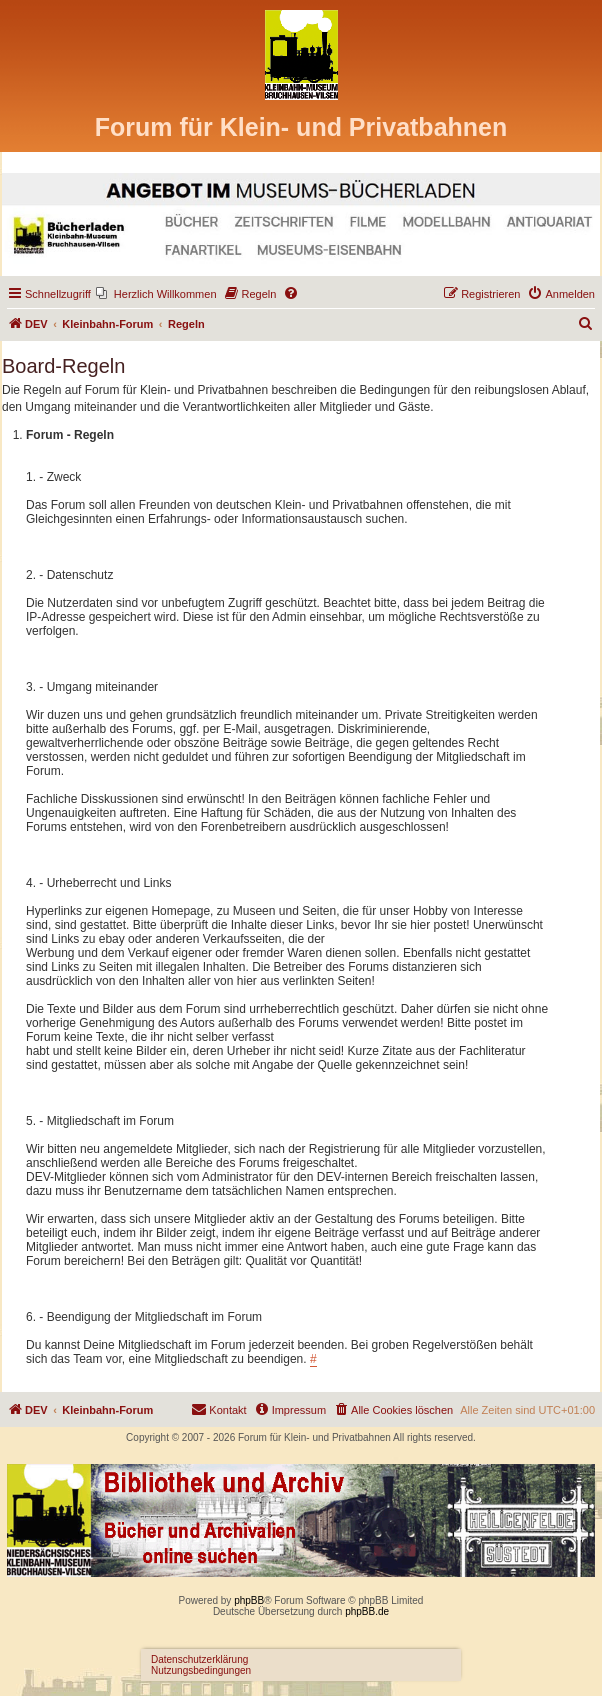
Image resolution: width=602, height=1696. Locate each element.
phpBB (249, 1600)
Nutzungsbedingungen (201, 1670)
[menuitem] (156, 294)
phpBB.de (367, 1611)
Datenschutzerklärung (199, 1659)
